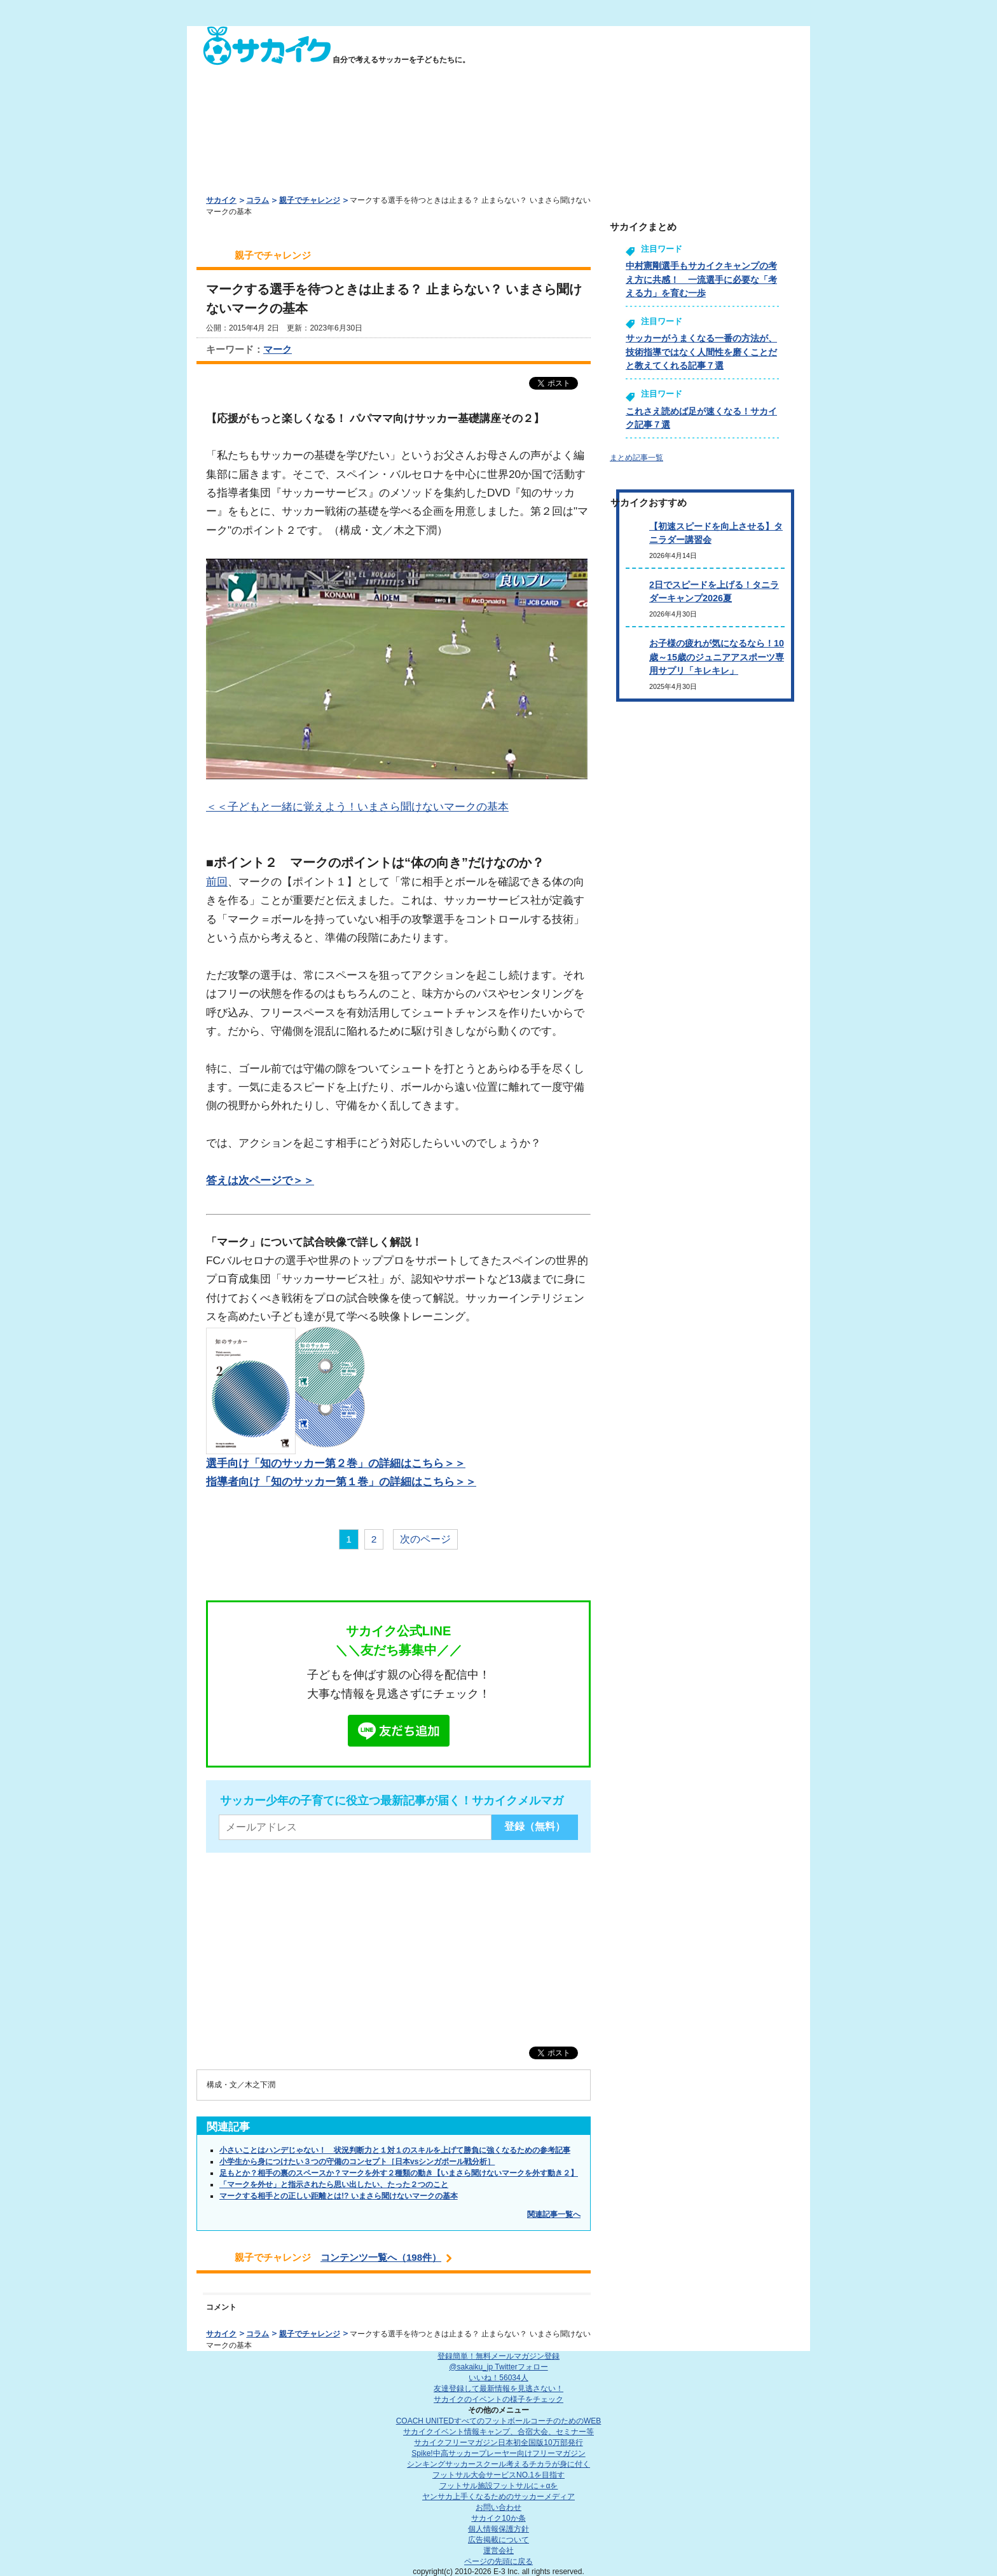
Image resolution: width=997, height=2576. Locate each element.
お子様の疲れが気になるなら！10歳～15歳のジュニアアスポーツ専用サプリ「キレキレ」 (716, 657)
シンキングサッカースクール (498, 2464)
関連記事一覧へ (554, 2214)
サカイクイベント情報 (498, 2431)
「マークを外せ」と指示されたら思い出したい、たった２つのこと (333, 2184)
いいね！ (498, 2377)
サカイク (221, 200)
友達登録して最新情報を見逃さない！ (498, 2388)
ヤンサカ (498, 2496)
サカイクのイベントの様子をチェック (498, 2399)
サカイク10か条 (498, 2518)
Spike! (498, 2453)
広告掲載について (498, 2539)
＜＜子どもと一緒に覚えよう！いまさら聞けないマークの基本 (357, 806)
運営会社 (498, 2550)
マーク (277, 349)
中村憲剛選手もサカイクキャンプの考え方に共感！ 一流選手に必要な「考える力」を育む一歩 (701, 279)
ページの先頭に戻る (498, 2561)
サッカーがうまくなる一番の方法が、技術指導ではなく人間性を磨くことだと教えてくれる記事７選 (701, 352)
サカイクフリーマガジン (498, 2442)
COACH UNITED (499, 2420)
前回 (217, 881)
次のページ (425, 1539)
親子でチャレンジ (309, 200)
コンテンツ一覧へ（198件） (380, 2257)
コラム (257, 200)
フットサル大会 (498, 2474)
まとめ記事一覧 (636, 457)
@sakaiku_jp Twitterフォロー (498, 2366)
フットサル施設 (498, 2485)
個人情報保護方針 (498, 2529)
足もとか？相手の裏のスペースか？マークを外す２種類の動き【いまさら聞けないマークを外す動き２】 (398, 2173)
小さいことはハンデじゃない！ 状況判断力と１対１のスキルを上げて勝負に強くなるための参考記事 (394, 2150)
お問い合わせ (498, 2507)
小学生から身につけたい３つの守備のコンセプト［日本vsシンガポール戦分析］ (357, 2161)
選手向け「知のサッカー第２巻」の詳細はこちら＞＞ (335, 1463)
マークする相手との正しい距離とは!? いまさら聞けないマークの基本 (338, 2195)
